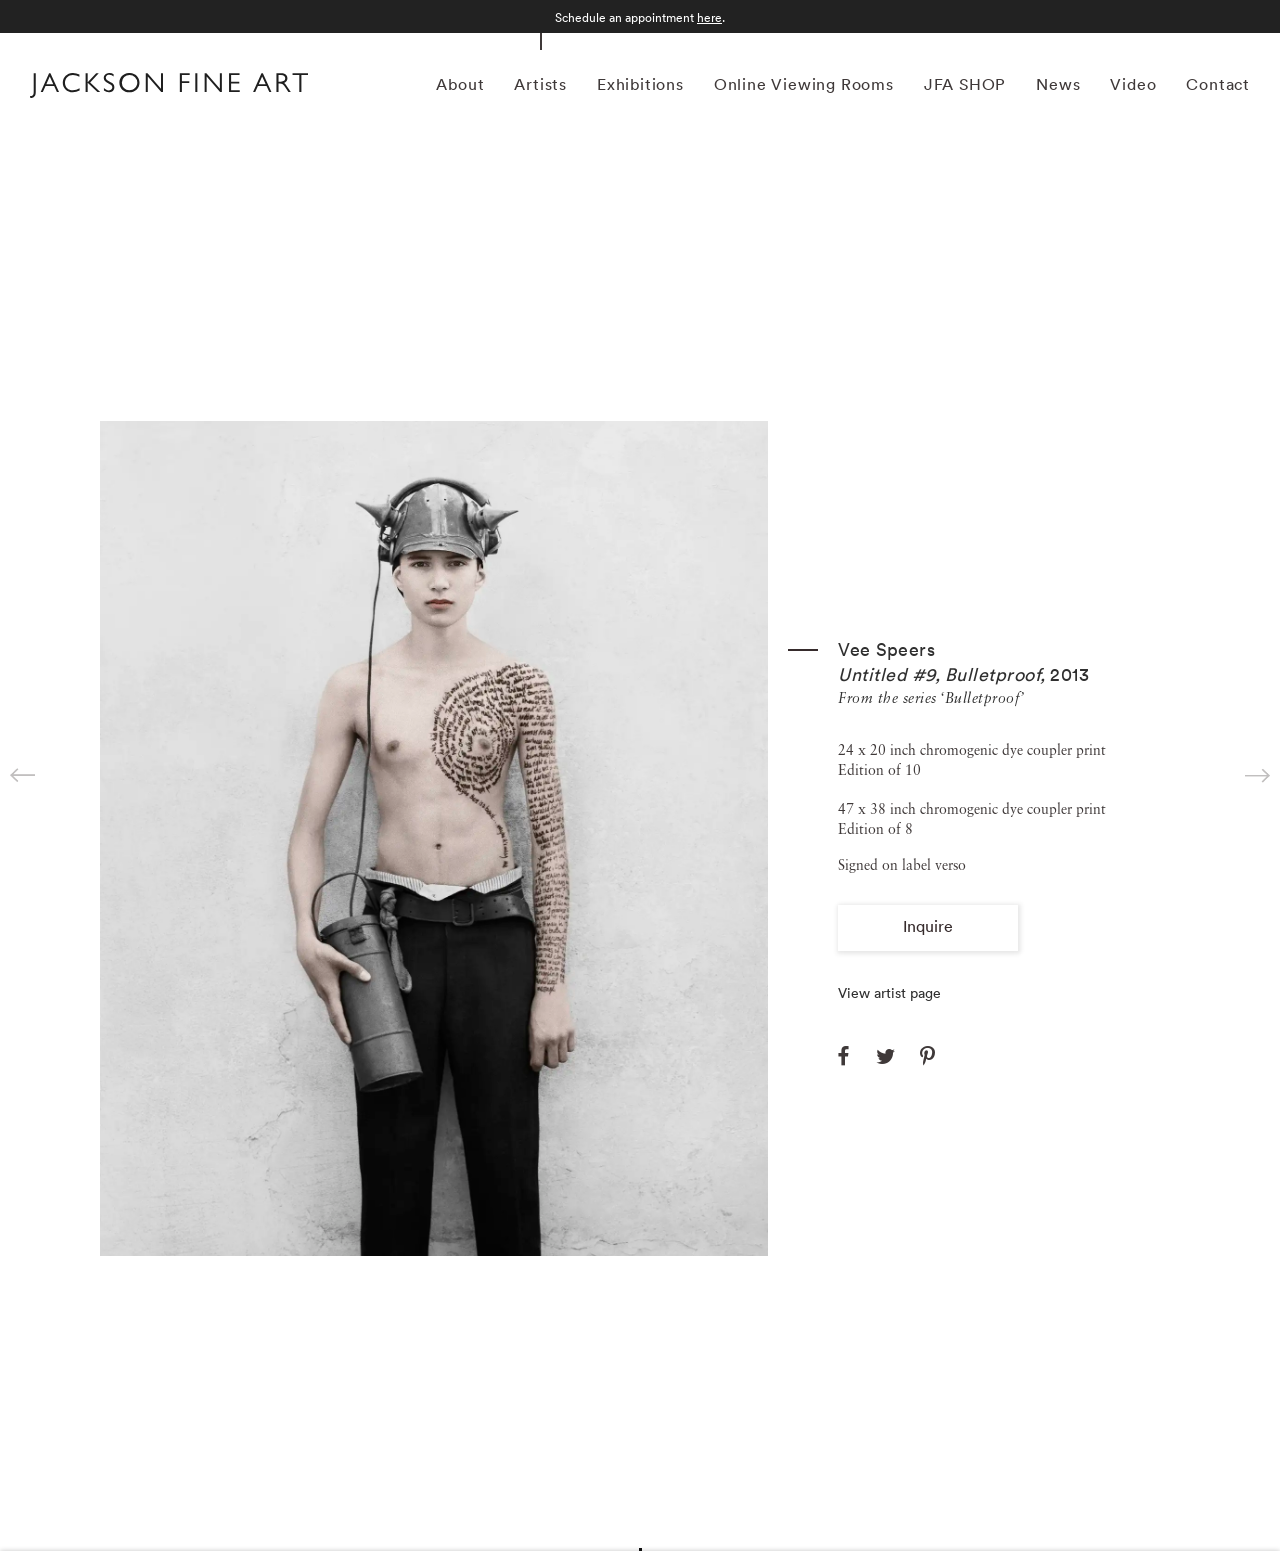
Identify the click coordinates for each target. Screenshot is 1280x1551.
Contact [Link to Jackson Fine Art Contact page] (1218, 84)
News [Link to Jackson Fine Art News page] (1058, 84)
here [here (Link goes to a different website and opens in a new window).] (709, 17)
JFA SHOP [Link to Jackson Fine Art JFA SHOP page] (965, 84)
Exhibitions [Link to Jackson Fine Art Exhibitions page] (640, 84)
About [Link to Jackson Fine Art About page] (460, 84)
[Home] (169, 88)
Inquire (928, 926)
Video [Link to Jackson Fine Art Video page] (1133, 84)
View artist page (889, 993)
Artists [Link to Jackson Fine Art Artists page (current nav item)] (540, 84)
